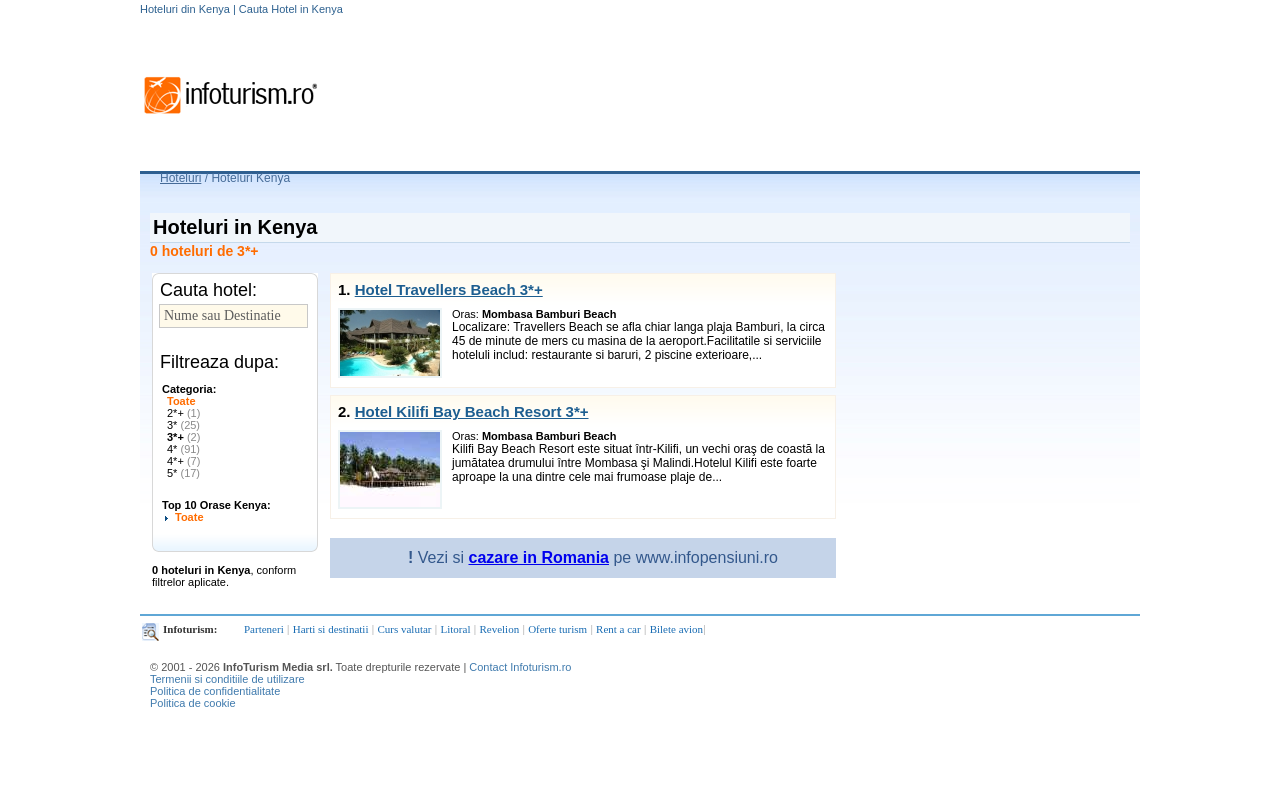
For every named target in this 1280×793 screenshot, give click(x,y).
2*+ (183, 413)
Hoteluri (180, 178)
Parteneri (264, 629)
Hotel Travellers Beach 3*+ (449, 289)
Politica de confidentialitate (215, 691)
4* (183, 449)
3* (183, 425)
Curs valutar (404, 629)
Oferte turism (557, 629)
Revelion (499, 629)
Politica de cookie (193, 703)
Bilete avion (676, 629)
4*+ (183, 461)
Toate (181, 401)
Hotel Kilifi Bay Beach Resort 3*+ (472, 411)
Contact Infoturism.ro (520, 667)
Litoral (456, 629)
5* (183, 473)
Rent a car (618, 629)
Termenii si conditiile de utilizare (227, 679)
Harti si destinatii (331, 629)
